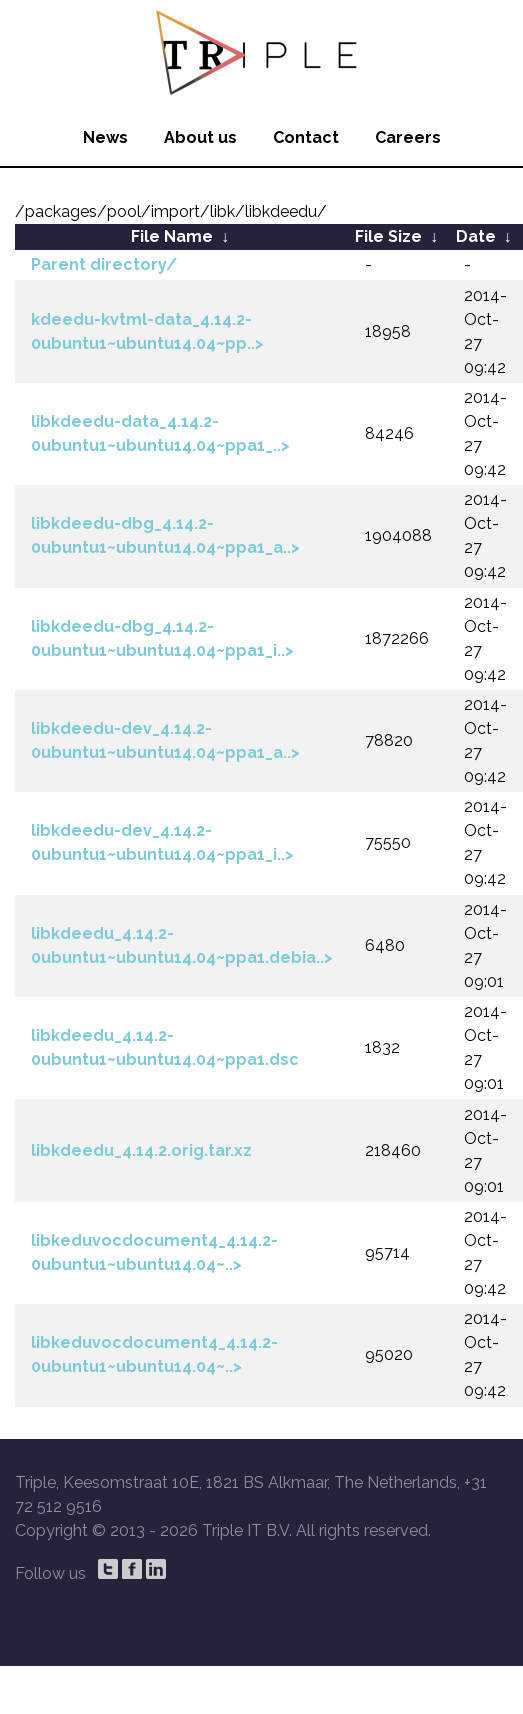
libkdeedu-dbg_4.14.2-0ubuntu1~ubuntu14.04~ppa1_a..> (165, 535)
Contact (306, 137)
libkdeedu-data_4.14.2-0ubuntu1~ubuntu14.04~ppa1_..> (160, 433)
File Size (388, 236)
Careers (408, 137)
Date (476, 236)
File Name (172, 236)
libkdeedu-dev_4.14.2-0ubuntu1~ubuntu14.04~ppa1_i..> (162, 842)
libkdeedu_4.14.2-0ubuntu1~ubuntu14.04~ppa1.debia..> (182, 945)
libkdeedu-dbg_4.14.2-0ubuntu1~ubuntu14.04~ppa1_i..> (162, 638)
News (105, 137)
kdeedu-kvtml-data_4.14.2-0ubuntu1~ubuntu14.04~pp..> (147, 331)
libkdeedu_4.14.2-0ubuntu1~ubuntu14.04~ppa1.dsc (165, 1047)
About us (200, 137)
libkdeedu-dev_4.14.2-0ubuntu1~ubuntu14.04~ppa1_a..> (165, 740)
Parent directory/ (104, 264)
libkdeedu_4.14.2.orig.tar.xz (141, 1150)
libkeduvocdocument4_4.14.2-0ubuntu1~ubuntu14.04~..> (154, 1252)
